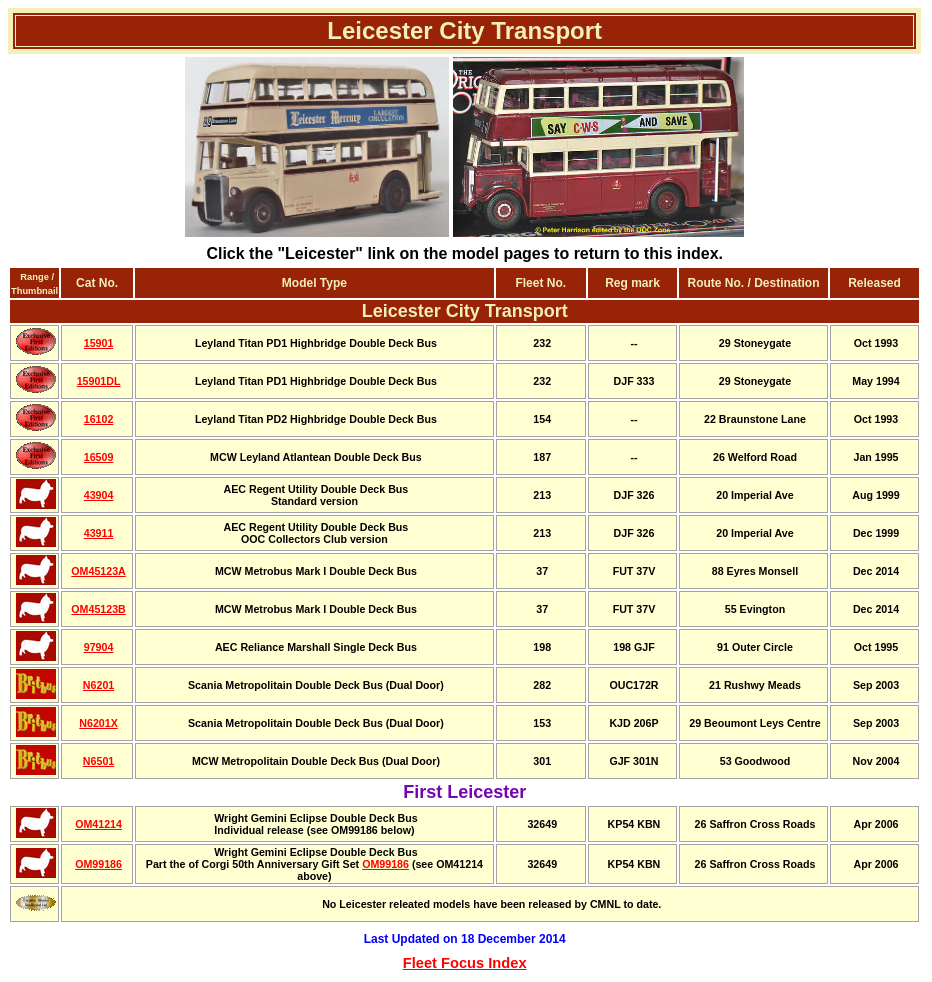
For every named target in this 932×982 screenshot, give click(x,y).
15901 (99, 343)
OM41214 (98, 824)
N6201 (98, 685)
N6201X (98, 723)
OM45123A (98, 571)
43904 (99, 495)
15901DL (99, 381)
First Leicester (464, 792)
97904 (99, 647)
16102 (99, 419)
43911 (99, 533)
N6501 (98, 761)
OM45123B (98, 609)
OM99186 (98, 864)
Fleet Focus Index (465, 963)
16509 (99, 457)
